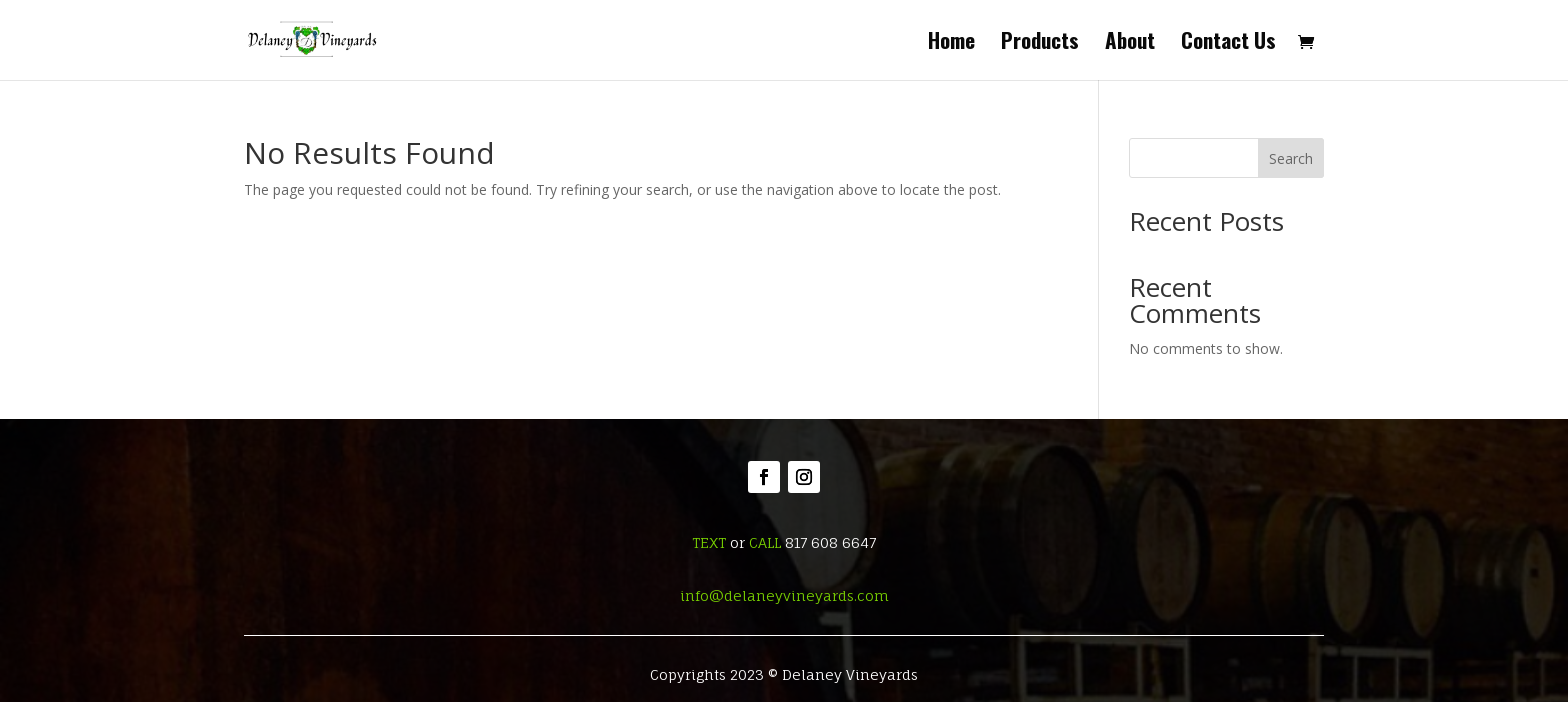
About (1130, 44)
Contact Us (1228, 44)
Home (951, 44)
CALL (765, 542)
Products (1040, 44)
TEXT (709, 542)
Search (1291, 158)
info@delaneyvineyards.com (784, 595)
